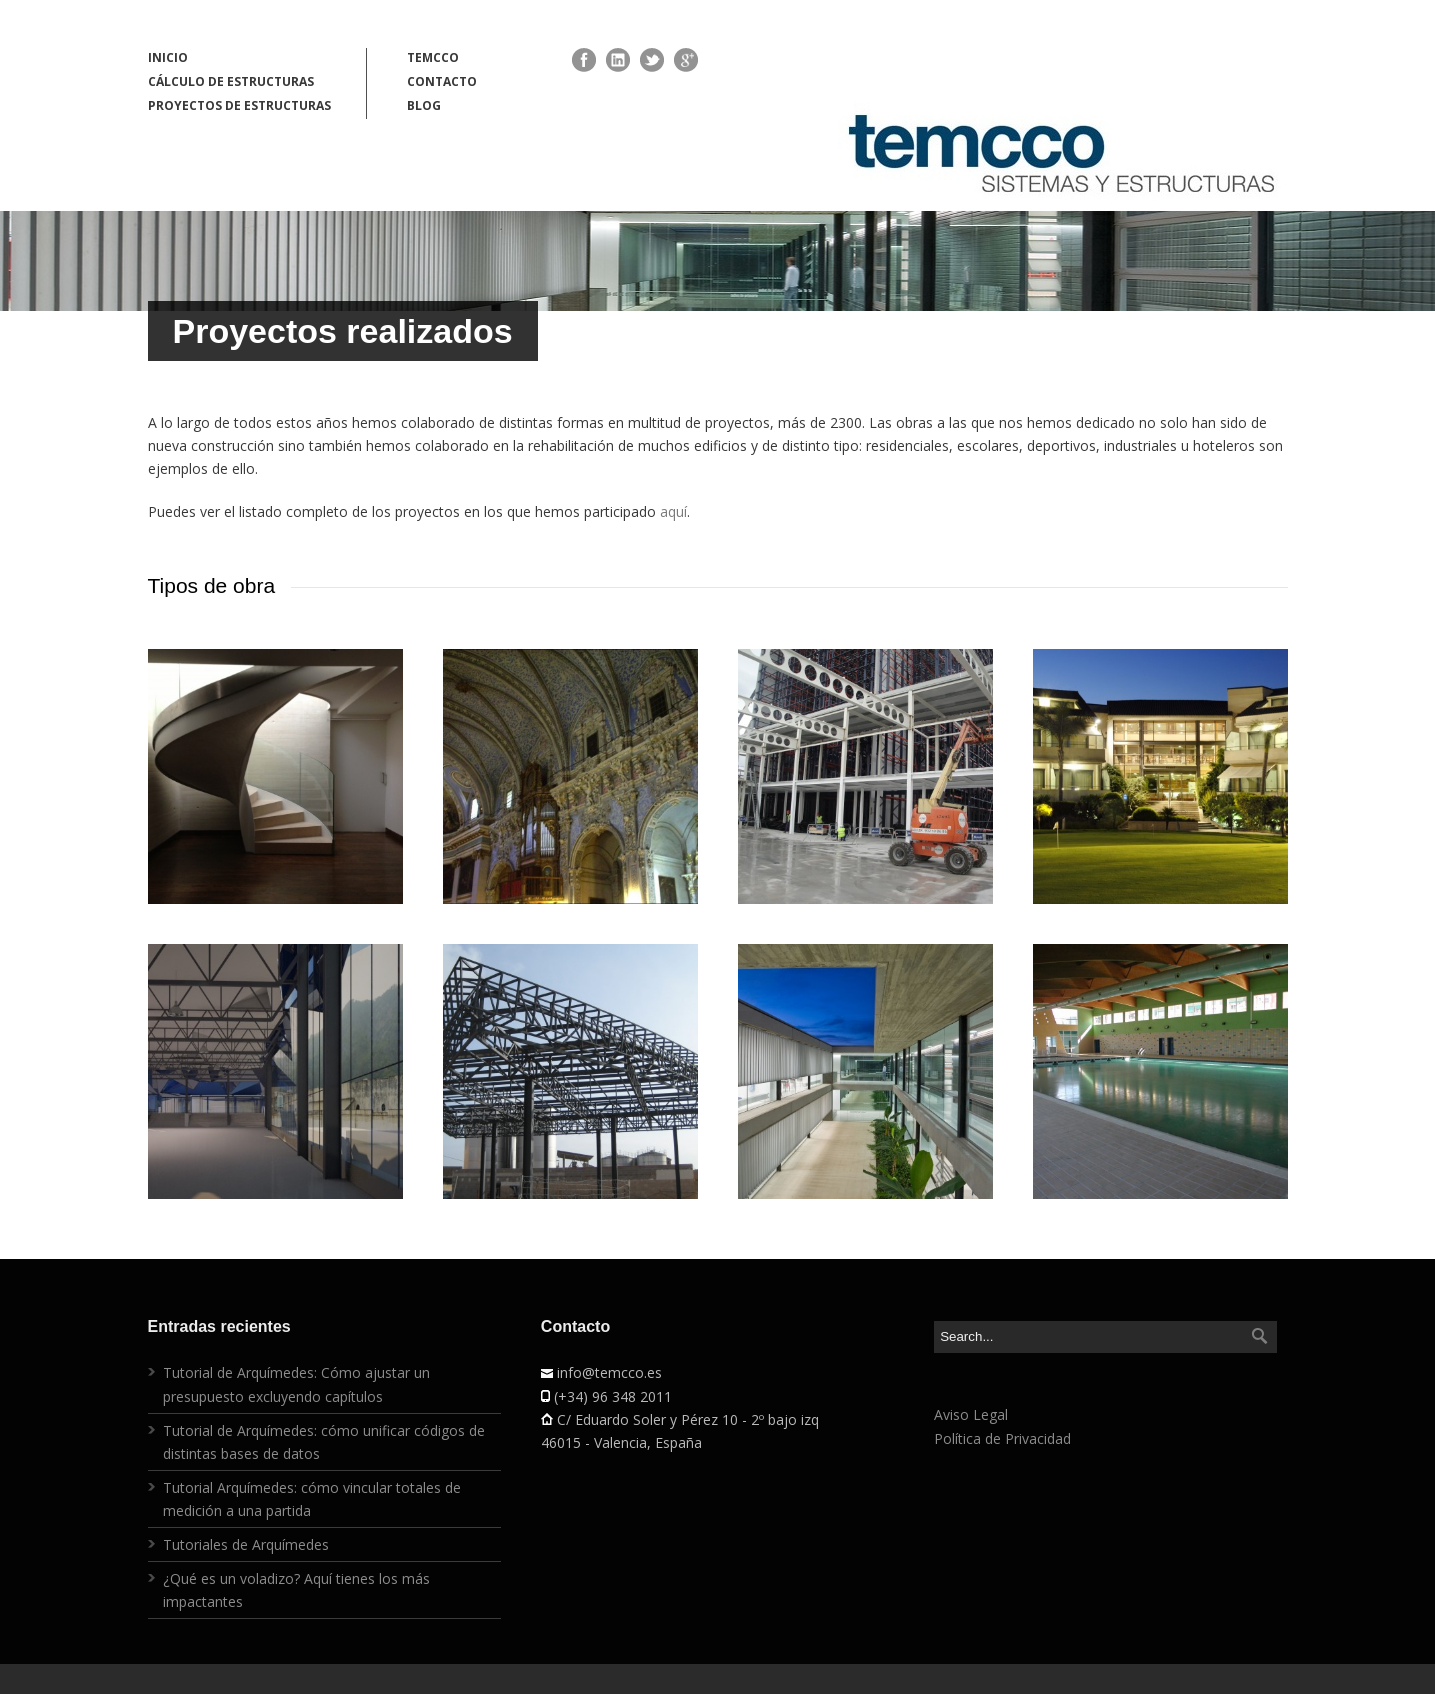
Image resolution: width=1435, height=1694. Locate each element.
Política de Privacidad (1002, 1438)
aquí (673, 511)
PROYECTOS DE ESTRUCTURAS (239, 105)
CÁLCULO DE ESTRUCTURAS (231, 81)
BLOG (424, 105)
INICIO (168, 57)
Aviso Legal (971, 1414)
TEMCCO (433, 57)
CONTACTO (442, 81)
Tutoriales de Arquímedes (246, 1544)
